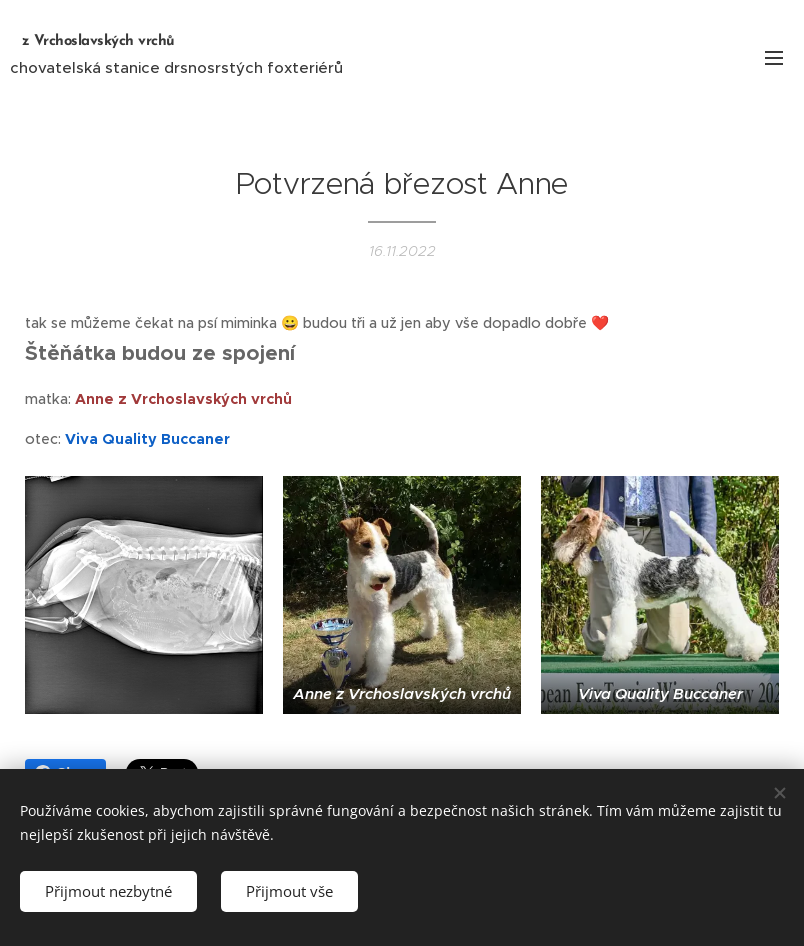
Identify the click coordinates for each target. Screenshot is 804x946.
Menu (774, 58)
